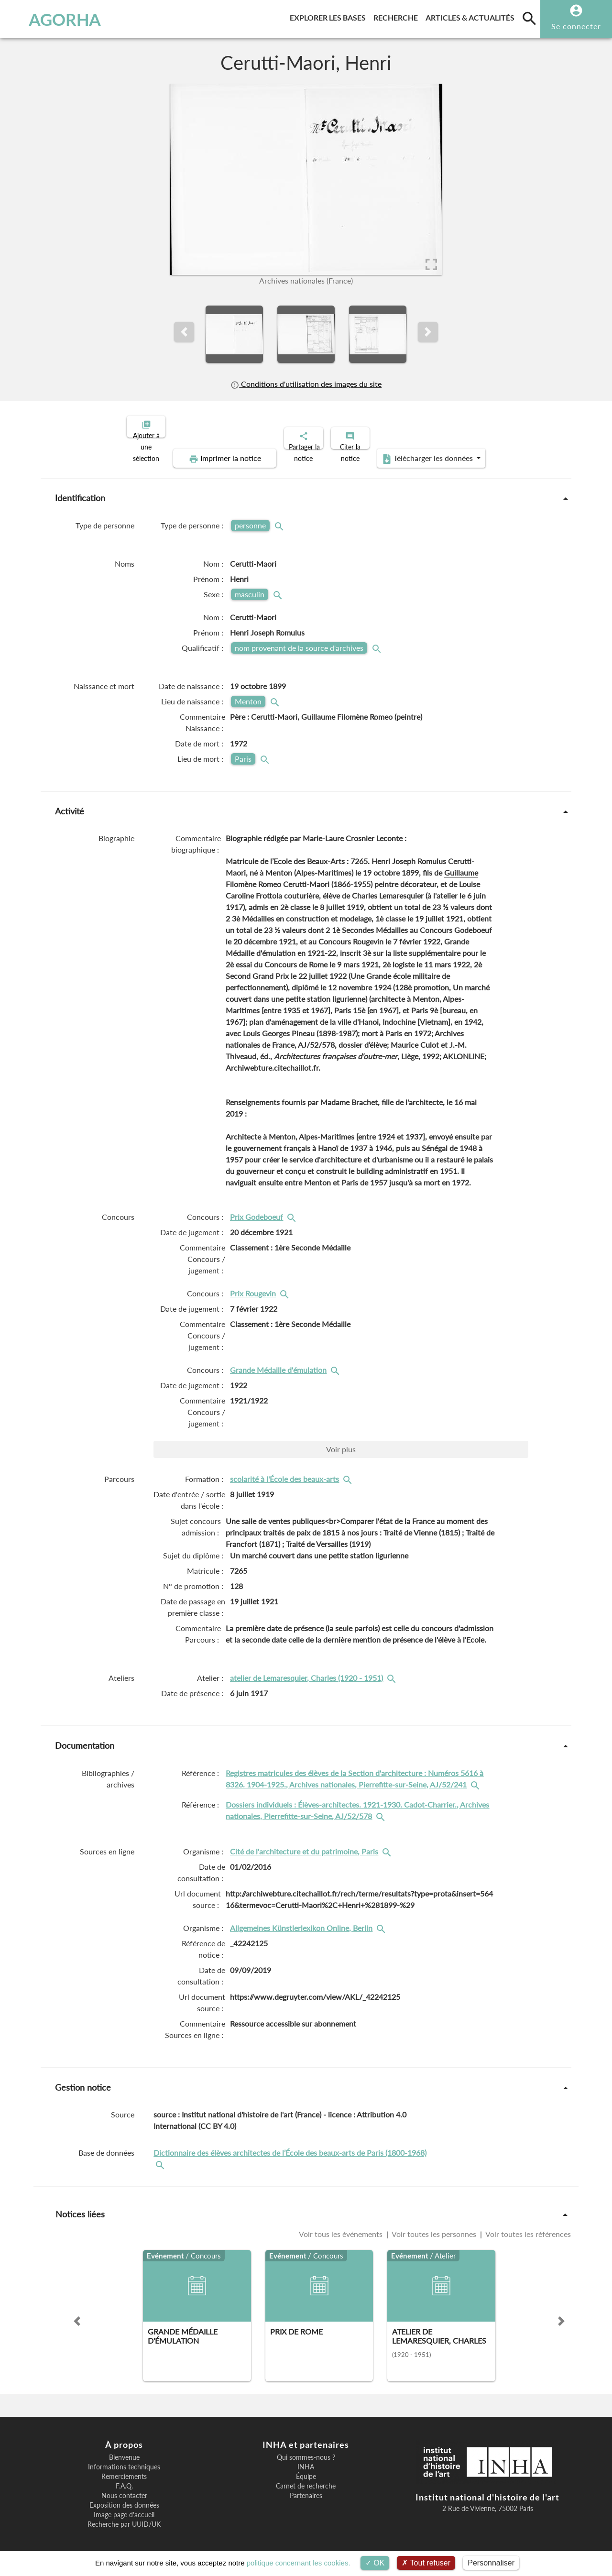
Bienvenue (124, 2449)
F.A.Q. (124, 2478)
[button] (184, 332)
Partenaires (306, 2487)
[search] (529, 18)
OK (375, 2563)
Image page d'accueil (124, 2506)
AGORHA (54, 19)
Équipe (306, 2468)
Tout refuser (426, 2563)
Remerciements (124, 2468)
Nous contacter (124, 2487)
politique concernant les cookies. (298, 2563)
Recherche (397, 16)
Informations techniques (124, 2458)
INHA (305, 2458)
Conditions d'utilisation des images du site (306, 383)
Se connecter (576, 26)
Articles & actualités (472, 16)
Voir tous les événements (341, 2225)
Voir (341, 1441)
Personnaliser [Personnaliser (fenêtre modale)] (491, 2563)
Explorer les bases (330, 16)
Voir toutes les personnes (434, 2225)
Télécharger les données (414, 450)
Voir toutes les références (527, 2225)
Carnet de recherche (306, 2478)
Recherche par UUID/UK (124, 2516)
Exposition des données (124, 2497)
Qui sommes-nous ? (306, 2449)
